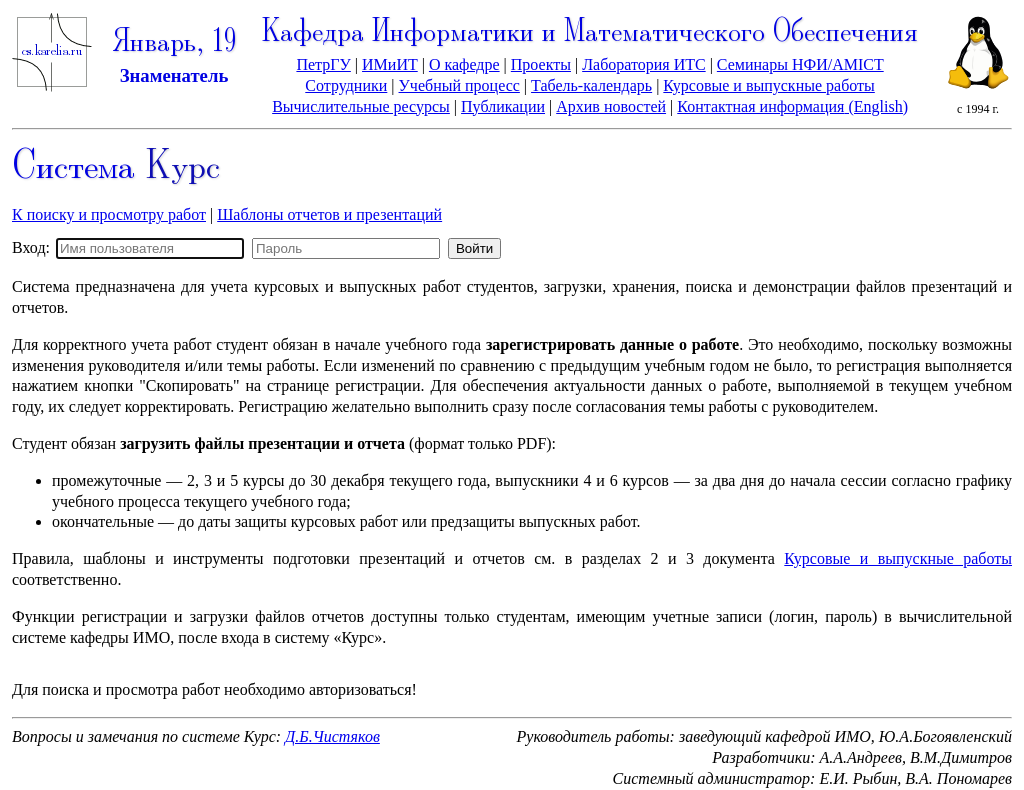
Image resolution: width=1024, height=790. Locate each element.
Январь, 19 (174, 43)
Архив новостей (611, 106)
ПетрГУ (323, 64)
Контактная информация (760, 106)
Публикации (503, 106)
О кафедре (464, 64)
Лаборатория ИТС (643, 64)
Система (116, 168)
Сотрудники (346, 85)
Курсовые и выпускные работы (768, 85)
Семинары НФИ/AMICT (800, 64)
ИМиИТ (390, 64)
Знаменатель (174, 75)
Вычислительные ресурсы (361, 106)
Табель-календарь (591, 85)
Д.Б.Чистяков (332, 736)
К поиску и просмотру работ (109, 214)
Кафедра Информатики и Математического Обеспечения (590, 33)
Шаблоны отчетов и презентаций (329, 214)
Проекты (541, 64)
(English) (876, 106)
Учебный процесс (459, 85)
